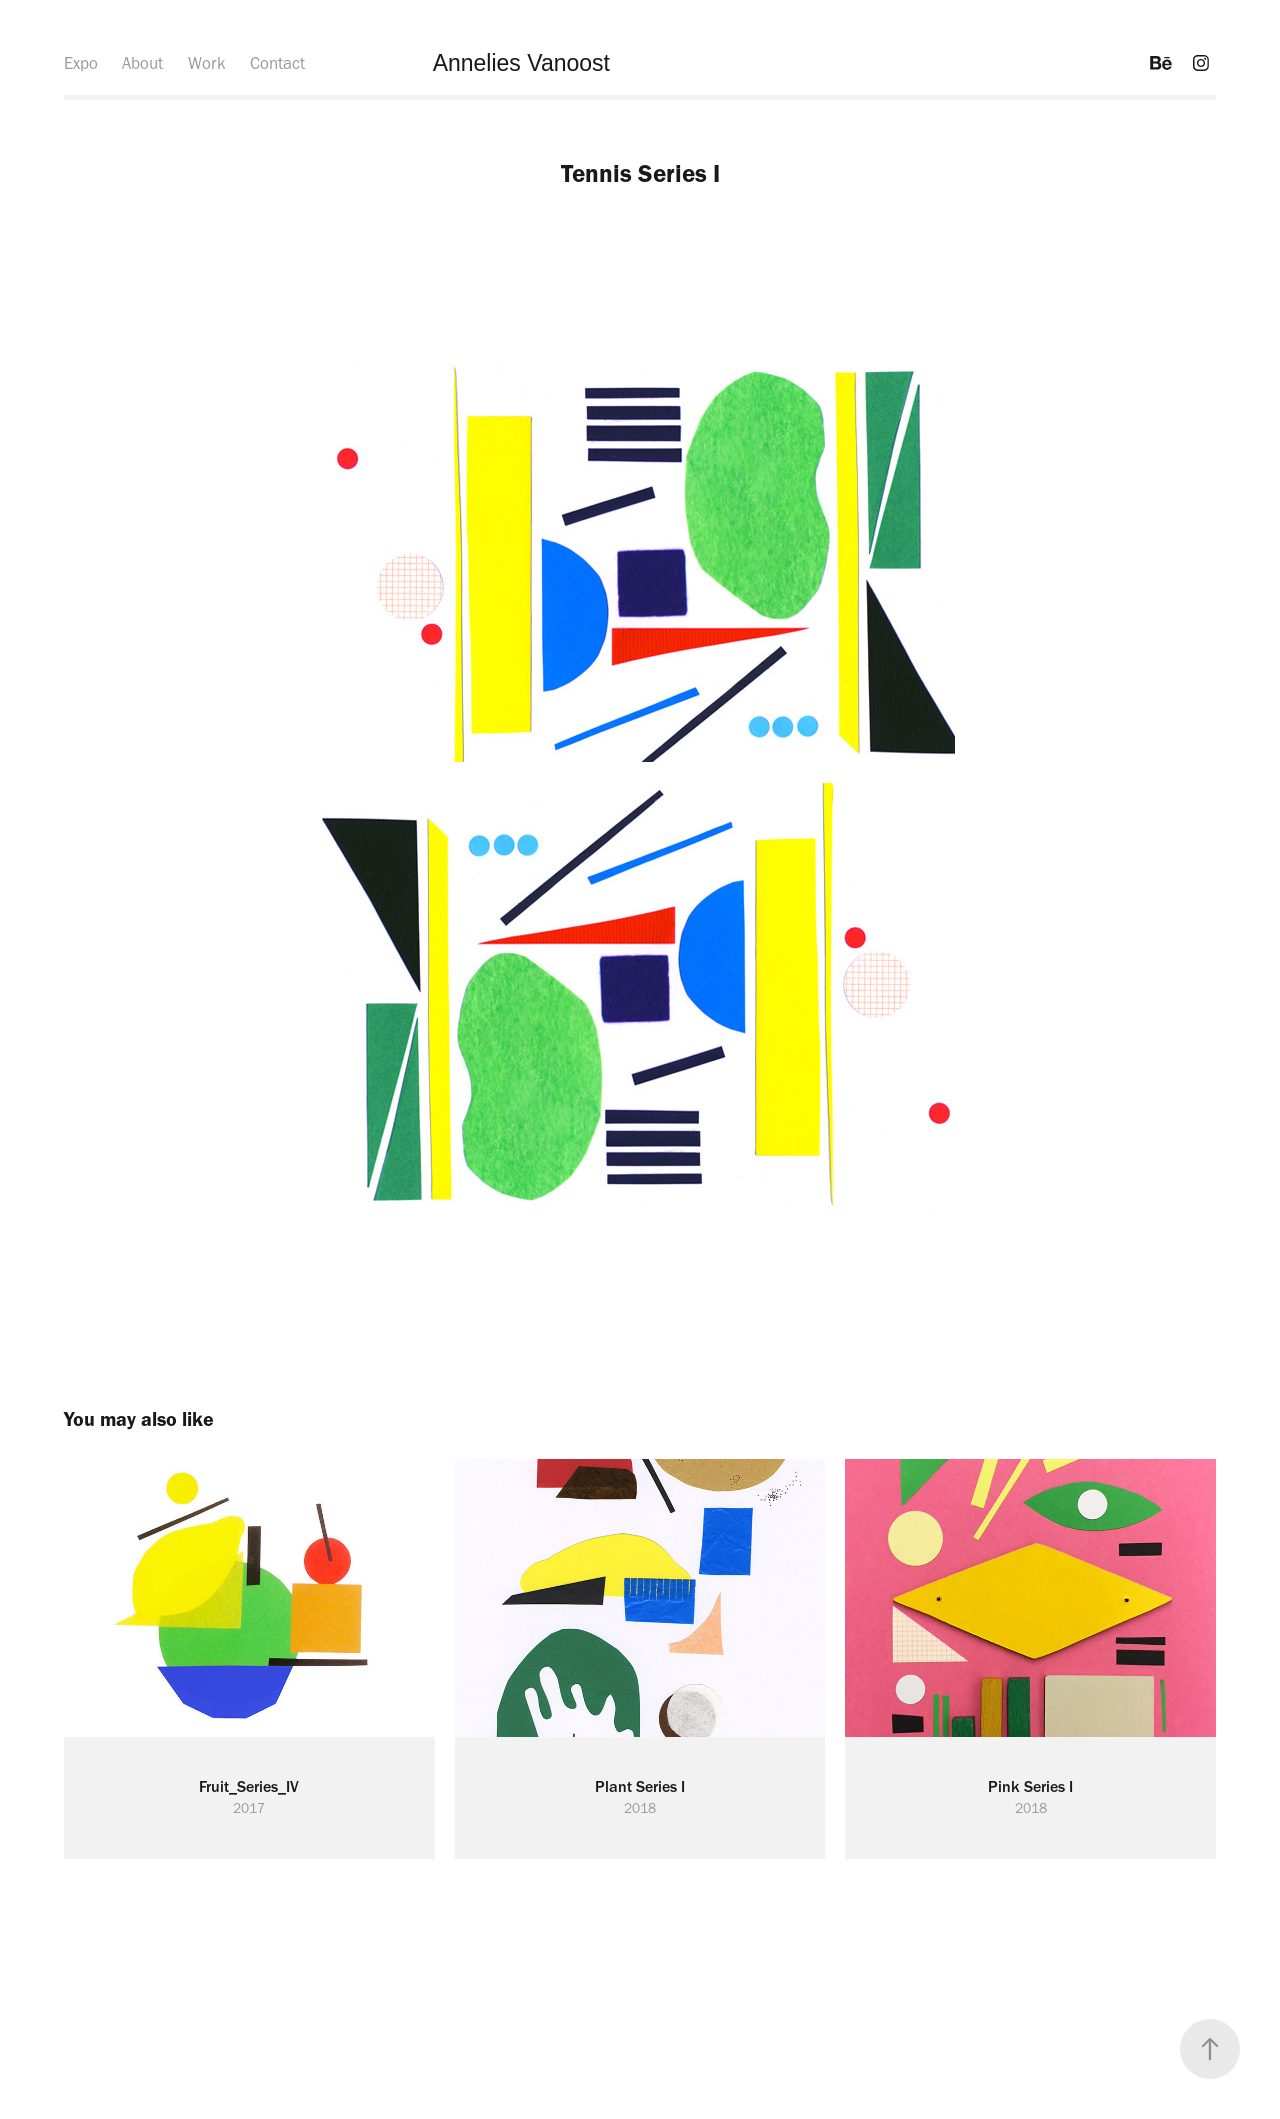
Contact (277, 63)
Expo (81, 63)
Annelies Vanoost (521, 63)
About (142, 63)
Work (207, 63)
